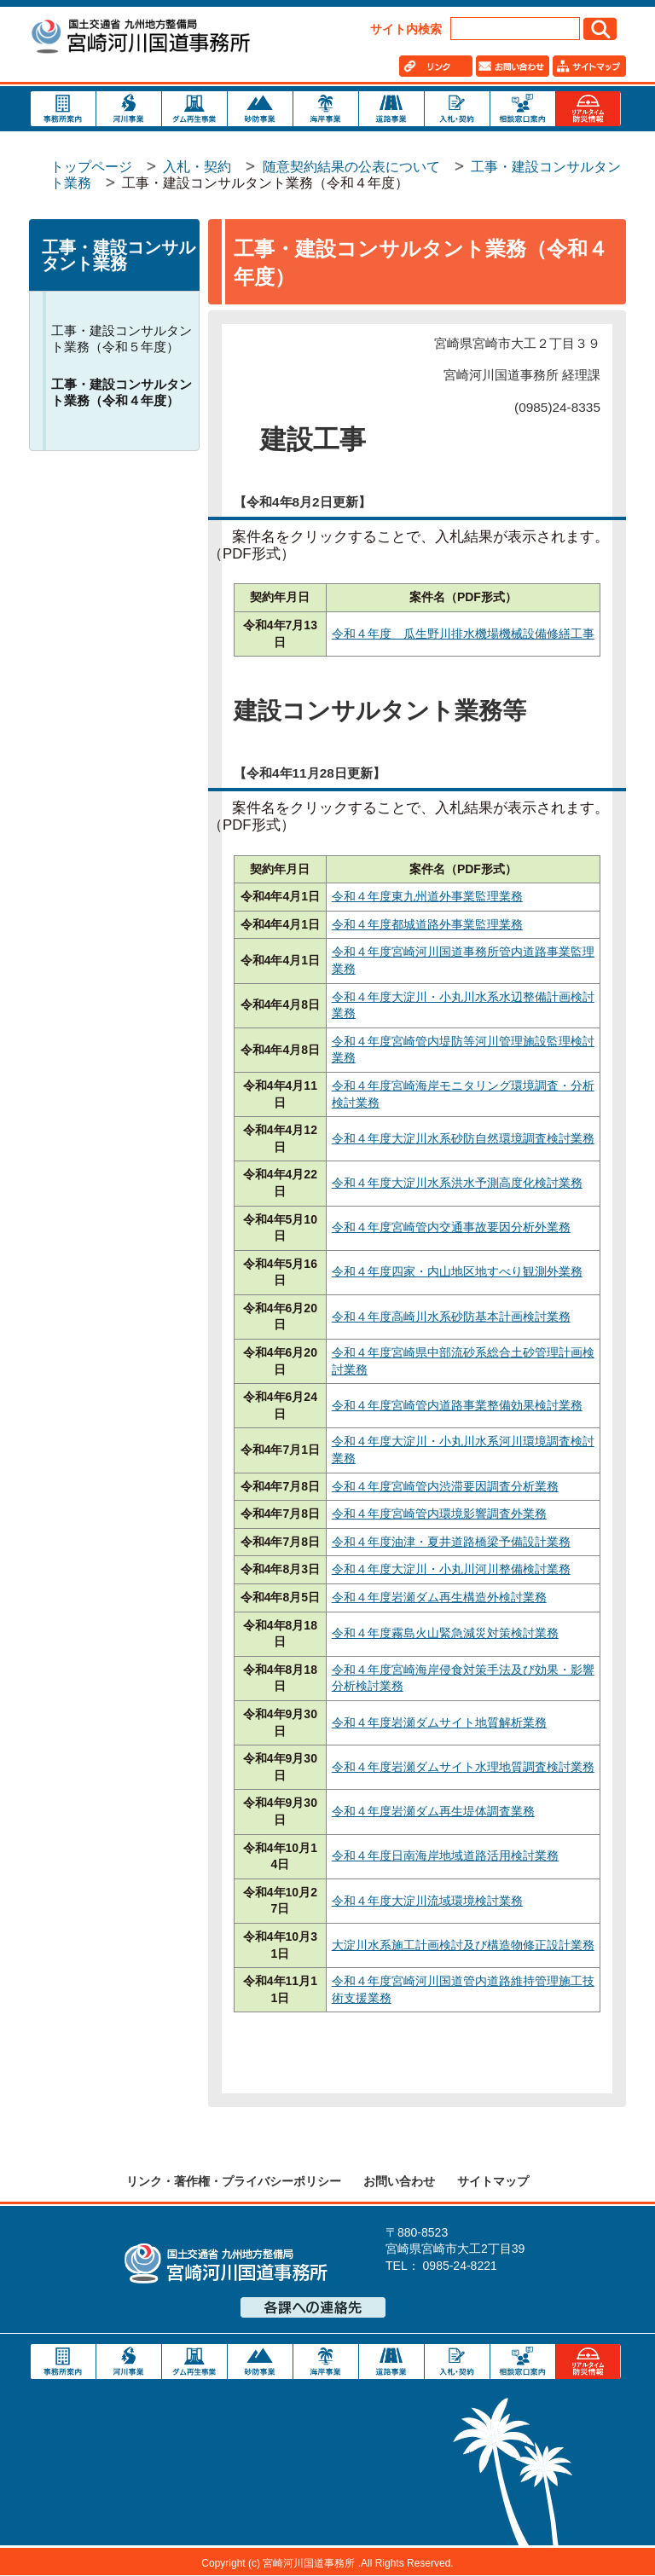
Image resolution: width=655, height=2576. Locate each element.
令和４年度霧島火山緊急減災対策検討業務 (445, 1633)
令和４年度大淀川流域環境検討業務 (427, 1900)
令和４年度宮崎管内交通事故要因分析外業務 (451, 1227)
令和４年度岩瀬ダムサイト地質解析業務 (439, 1722)
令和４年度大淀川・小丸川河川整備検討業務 (451, 1569)
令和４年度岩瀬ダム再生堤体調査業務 (433, 1811)
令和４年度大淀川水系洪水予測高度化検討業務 (457, 1183)
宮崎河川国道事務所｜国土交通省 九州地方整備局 (140, 38)
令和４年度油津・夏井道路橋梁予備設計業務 (451, 1541)
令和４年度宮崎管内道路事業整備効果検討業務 (457, 1405)
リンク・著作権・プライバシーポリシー (233, 2181)
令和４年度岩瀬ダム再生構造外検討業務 (439, 1597)
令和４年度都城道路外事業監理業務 (427, 924)
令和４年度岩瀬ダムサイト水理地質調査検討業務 (463, 1767)
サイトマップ (493, 2181)
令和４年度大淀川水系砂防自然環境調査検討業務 (463, 1138)
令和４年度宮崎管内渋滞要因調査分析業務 (445, 1486)
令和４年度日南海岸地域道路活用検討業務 (445, 1855)
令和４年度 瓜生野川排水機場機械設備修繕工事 (463, 633)
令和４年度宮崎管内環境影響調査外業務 (439, 1513)
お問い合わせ (399, 2181)
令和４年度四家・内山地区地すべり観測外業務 (457, 1271)
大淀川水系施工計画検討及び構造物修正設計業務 (463, 1945)
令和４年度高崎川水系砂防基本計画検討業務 (451, 1316)
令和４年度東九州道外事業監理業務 (427, 896)
